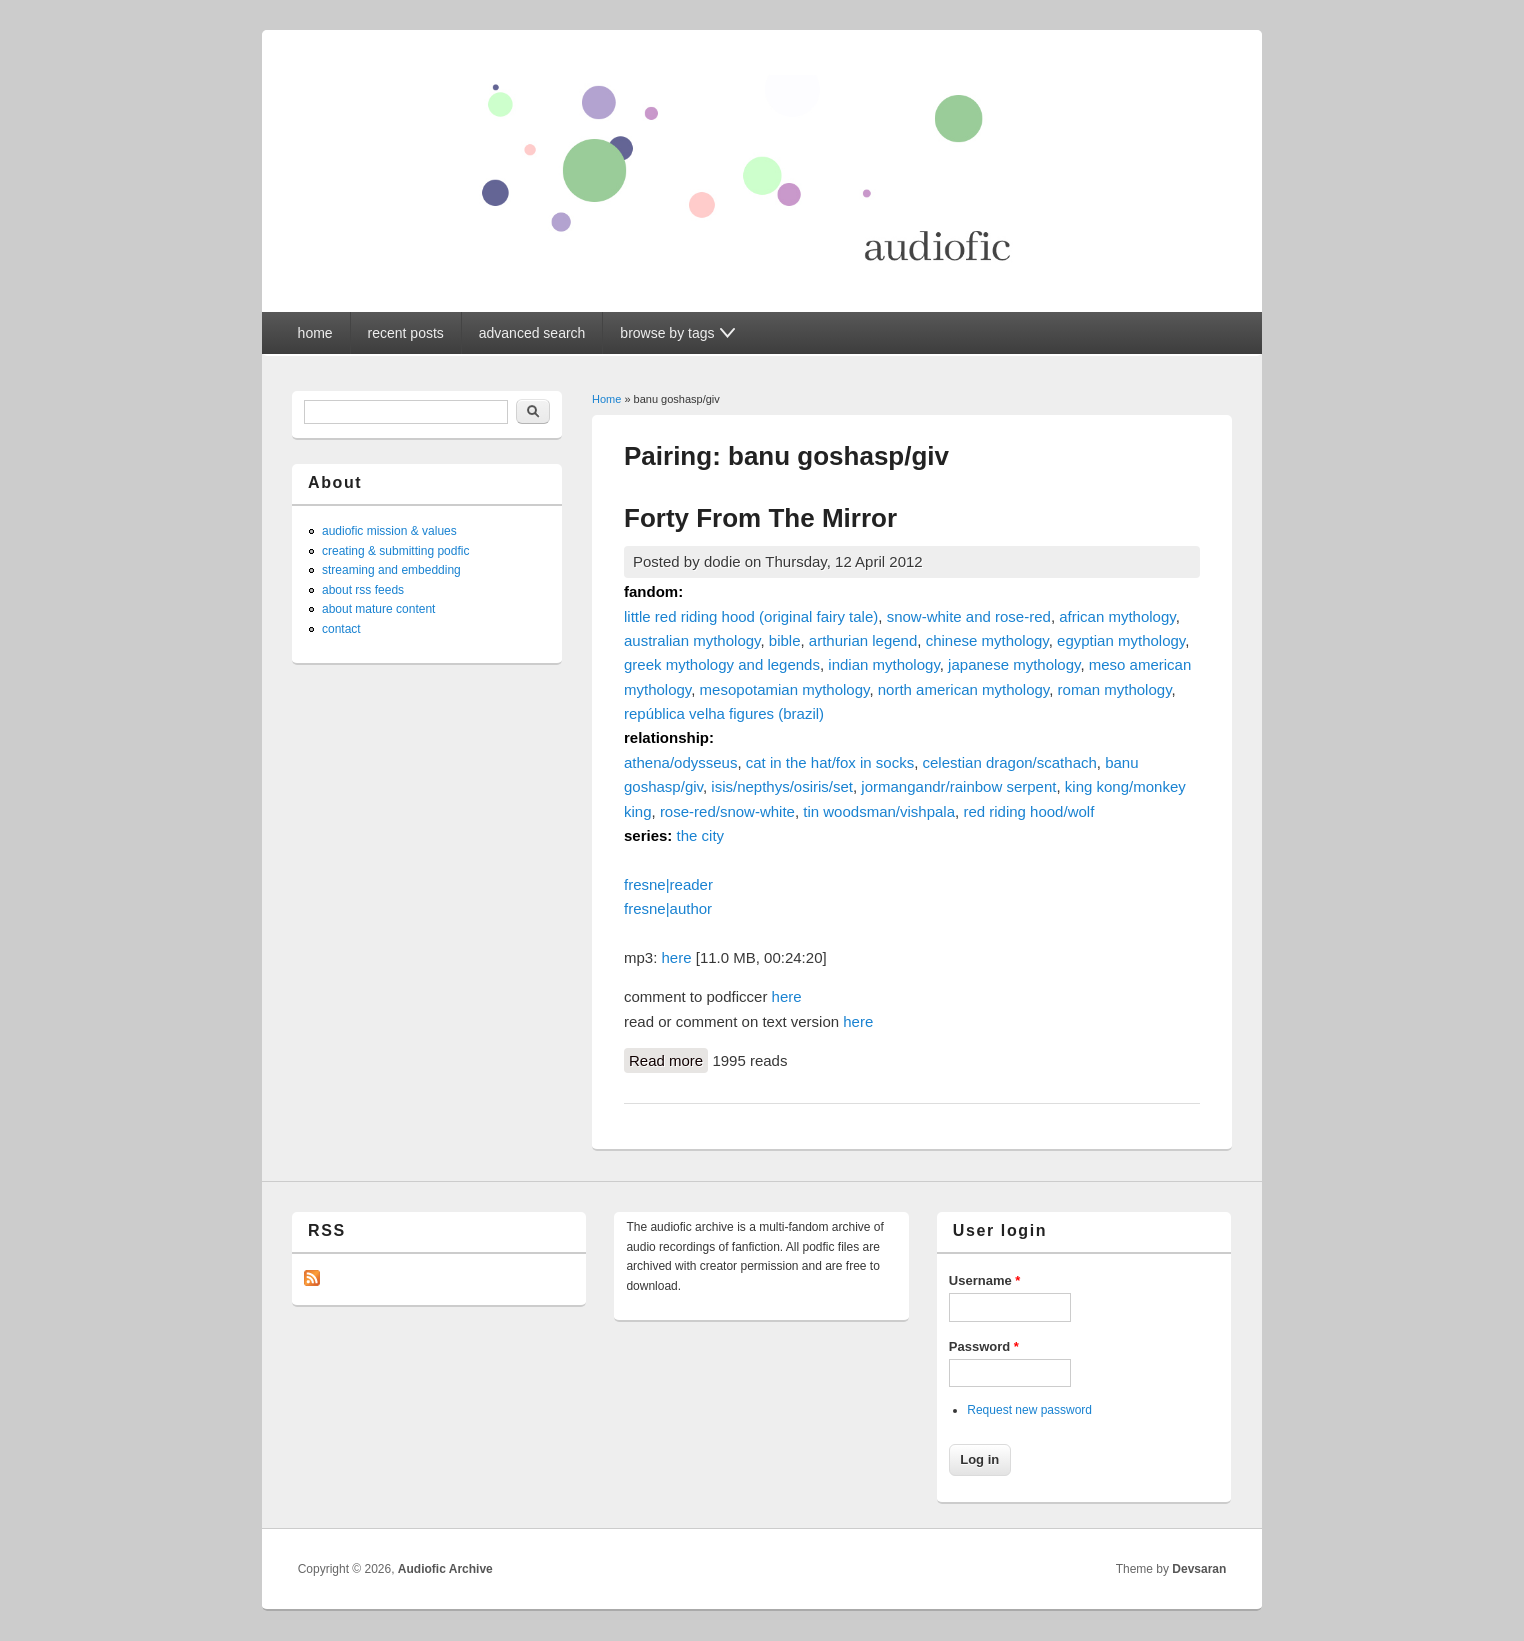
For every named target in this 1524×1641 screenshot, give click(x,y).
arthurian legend (863, 640)
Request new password (1029, 1410)
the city (701, 835)
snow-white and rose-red (969, 616)
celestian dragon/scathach (1010, 762)
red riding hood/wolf (1028, 811)
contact (341, 629)
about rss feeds (363, 590)
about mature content (378, 609)
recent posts (406, 333)
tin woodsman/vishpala (879, 811)
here (677, 957)
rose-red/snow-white (727, 811)
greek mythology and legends (722, 664)
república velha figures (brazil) (724, 713)
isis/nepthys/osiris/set (782, 786)
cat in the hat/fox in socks (830, 762)
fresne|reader (668, 884)
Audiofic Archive (445, 1569)
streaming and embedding (391, 570)
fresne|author (668, 908)
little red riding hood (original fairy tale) (751, 616)
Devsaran (1199, 1569)
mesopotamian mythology (785, 689)
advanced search (532, 333)
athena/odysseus (680, 762)
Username (985, 1280)
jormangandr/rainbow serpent (958, 786)
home (315, 333)
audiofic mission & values (389, 531)
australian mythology (692, 640)
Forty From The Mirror (760, 518)
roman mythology (1115, 689)
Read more (668, 1059)
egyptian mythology (1121, 640)
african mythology (1117, 616)
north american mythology (963, 689)
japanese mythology (1014, 664)
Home (606, 399)
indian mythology (883, 664)
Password (984, 1346)
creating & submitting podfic (395, 551)
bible (785, 640)
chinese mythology (987, 640)
